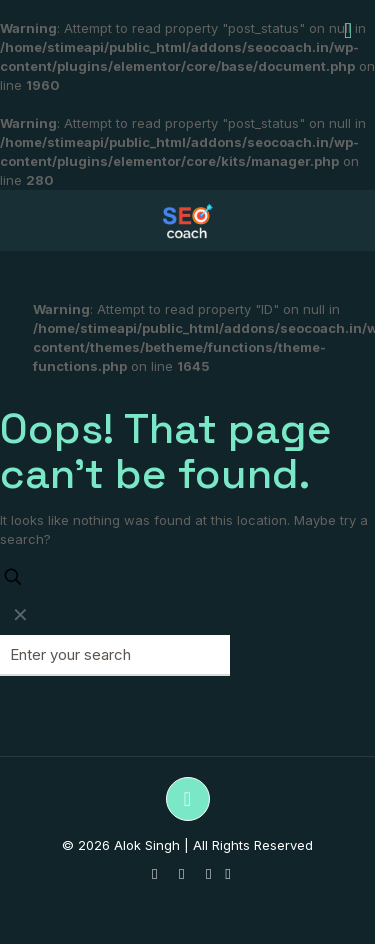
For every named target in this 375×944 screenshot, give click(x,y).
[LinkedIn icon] (208, 873)
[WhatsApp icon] (154, 873)
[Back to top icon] (188, 799)
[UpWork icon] (227, 873)
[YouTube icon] (181, 873)
